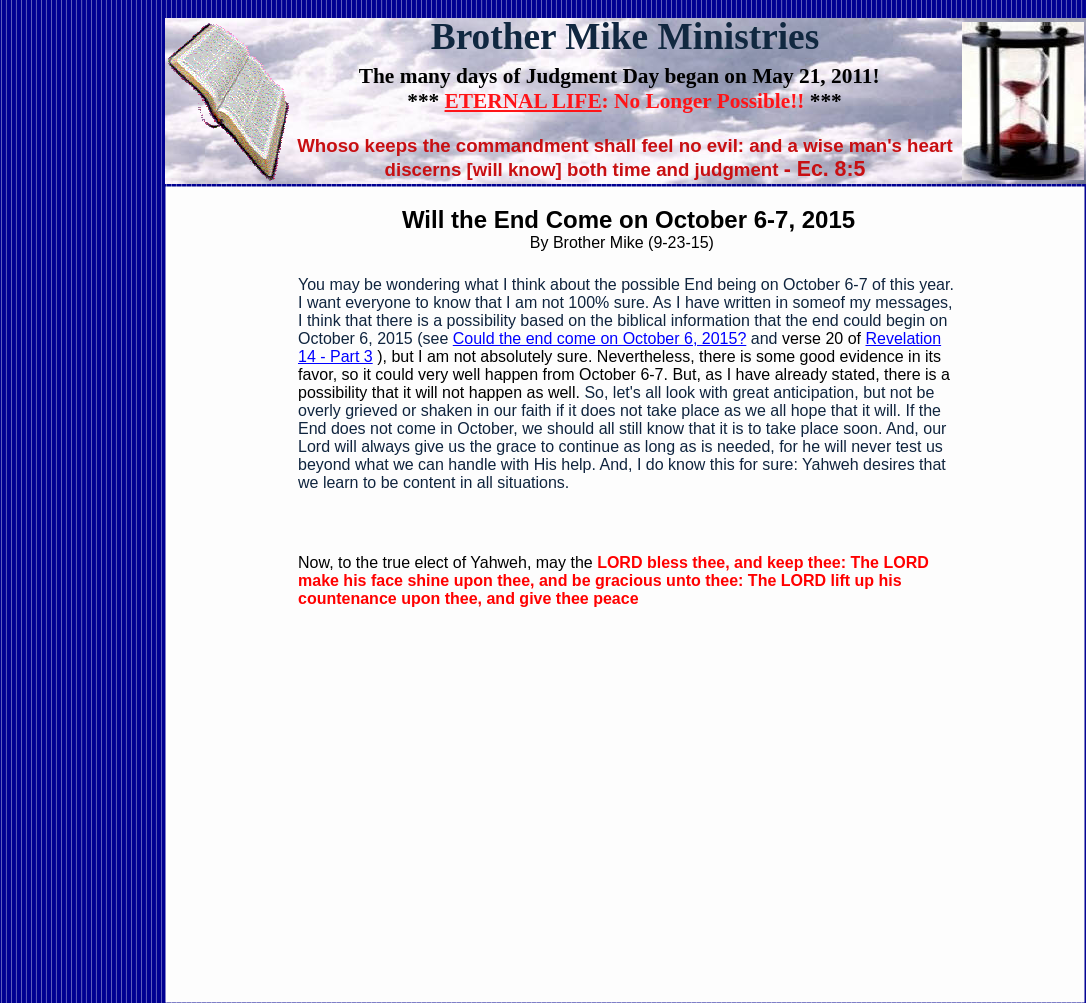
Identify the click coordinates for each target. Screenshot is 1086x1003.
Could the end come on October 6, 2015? (600, 338)
